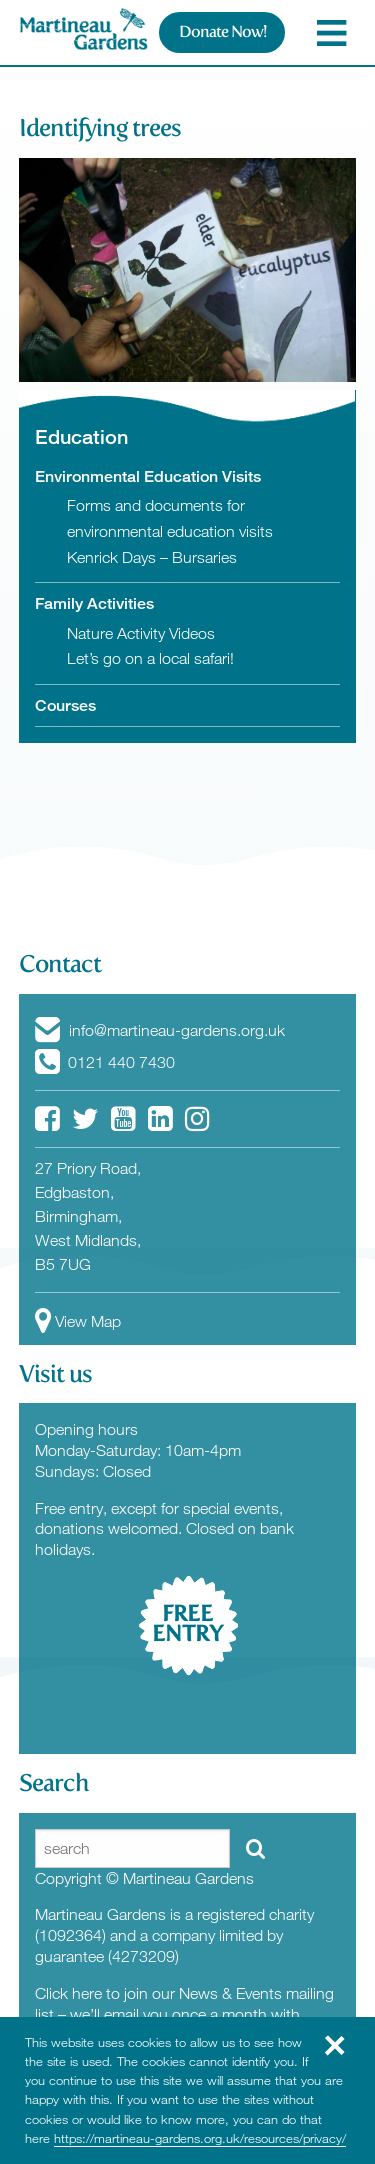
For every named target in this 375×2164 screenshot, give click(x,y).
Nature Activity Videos (141, 633)
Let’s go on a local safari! (150, 658)
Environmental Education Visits (148, 476)
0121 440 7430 (105, 1062)
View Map (78, 1321)
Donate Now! (222, 31)
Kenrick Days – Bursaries (152, 557)
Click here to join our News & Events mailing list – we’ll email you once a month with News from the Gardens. (184, 2014)
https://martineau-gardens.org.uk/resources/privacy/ (200, 2138)
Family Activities (94, 603)
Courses (65, 705)
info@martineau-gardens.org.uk (160, 1030)
